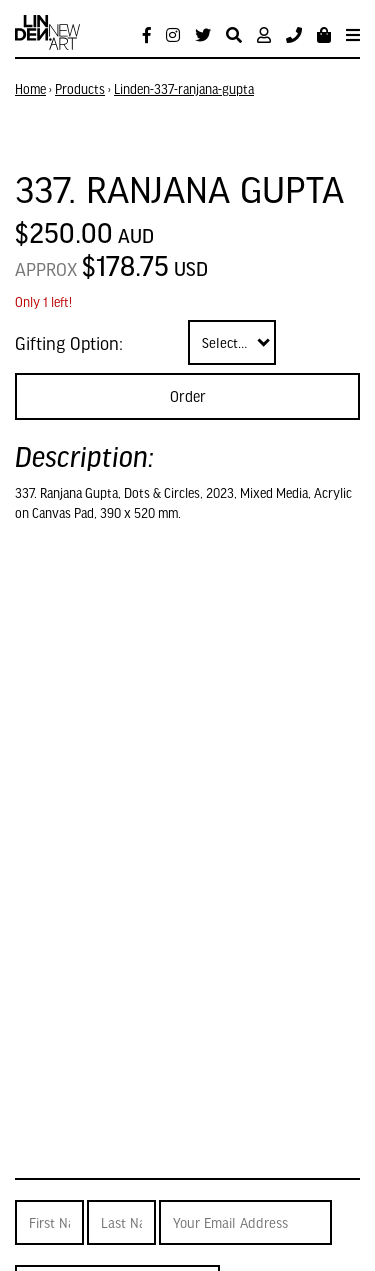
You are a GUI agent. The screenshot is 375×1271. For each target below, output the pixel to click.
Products (80, 89)
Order (188, 396)
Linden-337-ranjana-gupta (184, 89)
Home (30, 89)
